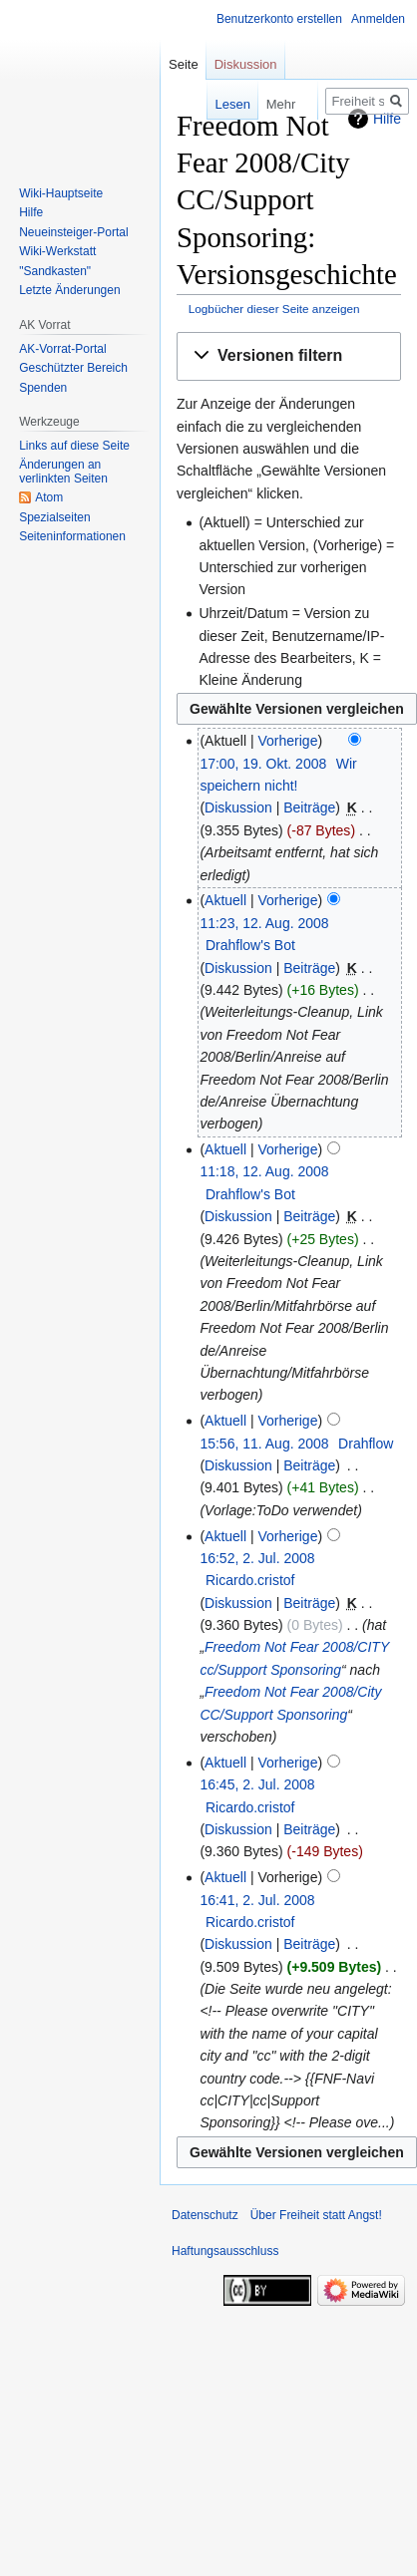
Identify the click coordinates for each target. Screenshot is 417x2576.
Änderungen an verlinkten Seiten (63, 471)
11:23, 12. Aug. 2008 (264, 923)
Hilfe (31, 212)
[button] (289, 356)
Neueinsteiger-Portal (73, 232)
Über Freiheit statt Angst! (316, 2215)
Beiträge (309, 807)
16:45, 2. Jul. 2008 (257, 1784)
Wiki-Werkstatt (57, 251)
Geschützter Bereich (73, 368)
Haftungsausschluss (225, 2251)
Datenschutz (205, 2215)
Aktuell (225, 900)
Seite (184, 64)
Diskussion (238, 807)
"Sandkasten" (55, 271)
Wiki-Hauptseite (61, 193)
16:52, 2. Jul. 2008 (257, 1558)
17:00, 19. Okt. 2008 (263, 764)
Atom (49, 497)
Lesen (207, 104)
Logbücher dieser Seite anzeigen (274, 308)
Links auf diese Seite (74, 446)
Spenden (43, 388)
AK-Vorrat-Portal (62, 349)
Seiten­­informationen (72, 536)
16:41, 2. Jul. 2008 (257, 1900)
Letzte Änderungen (69, 290)
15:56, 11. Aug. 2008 (264, 1443)
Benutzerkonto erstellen (279, 19)
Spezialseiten (54, 517)
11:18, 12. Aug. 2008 (264, 1171)
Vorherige (288, 741)
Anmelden (378, 19)
